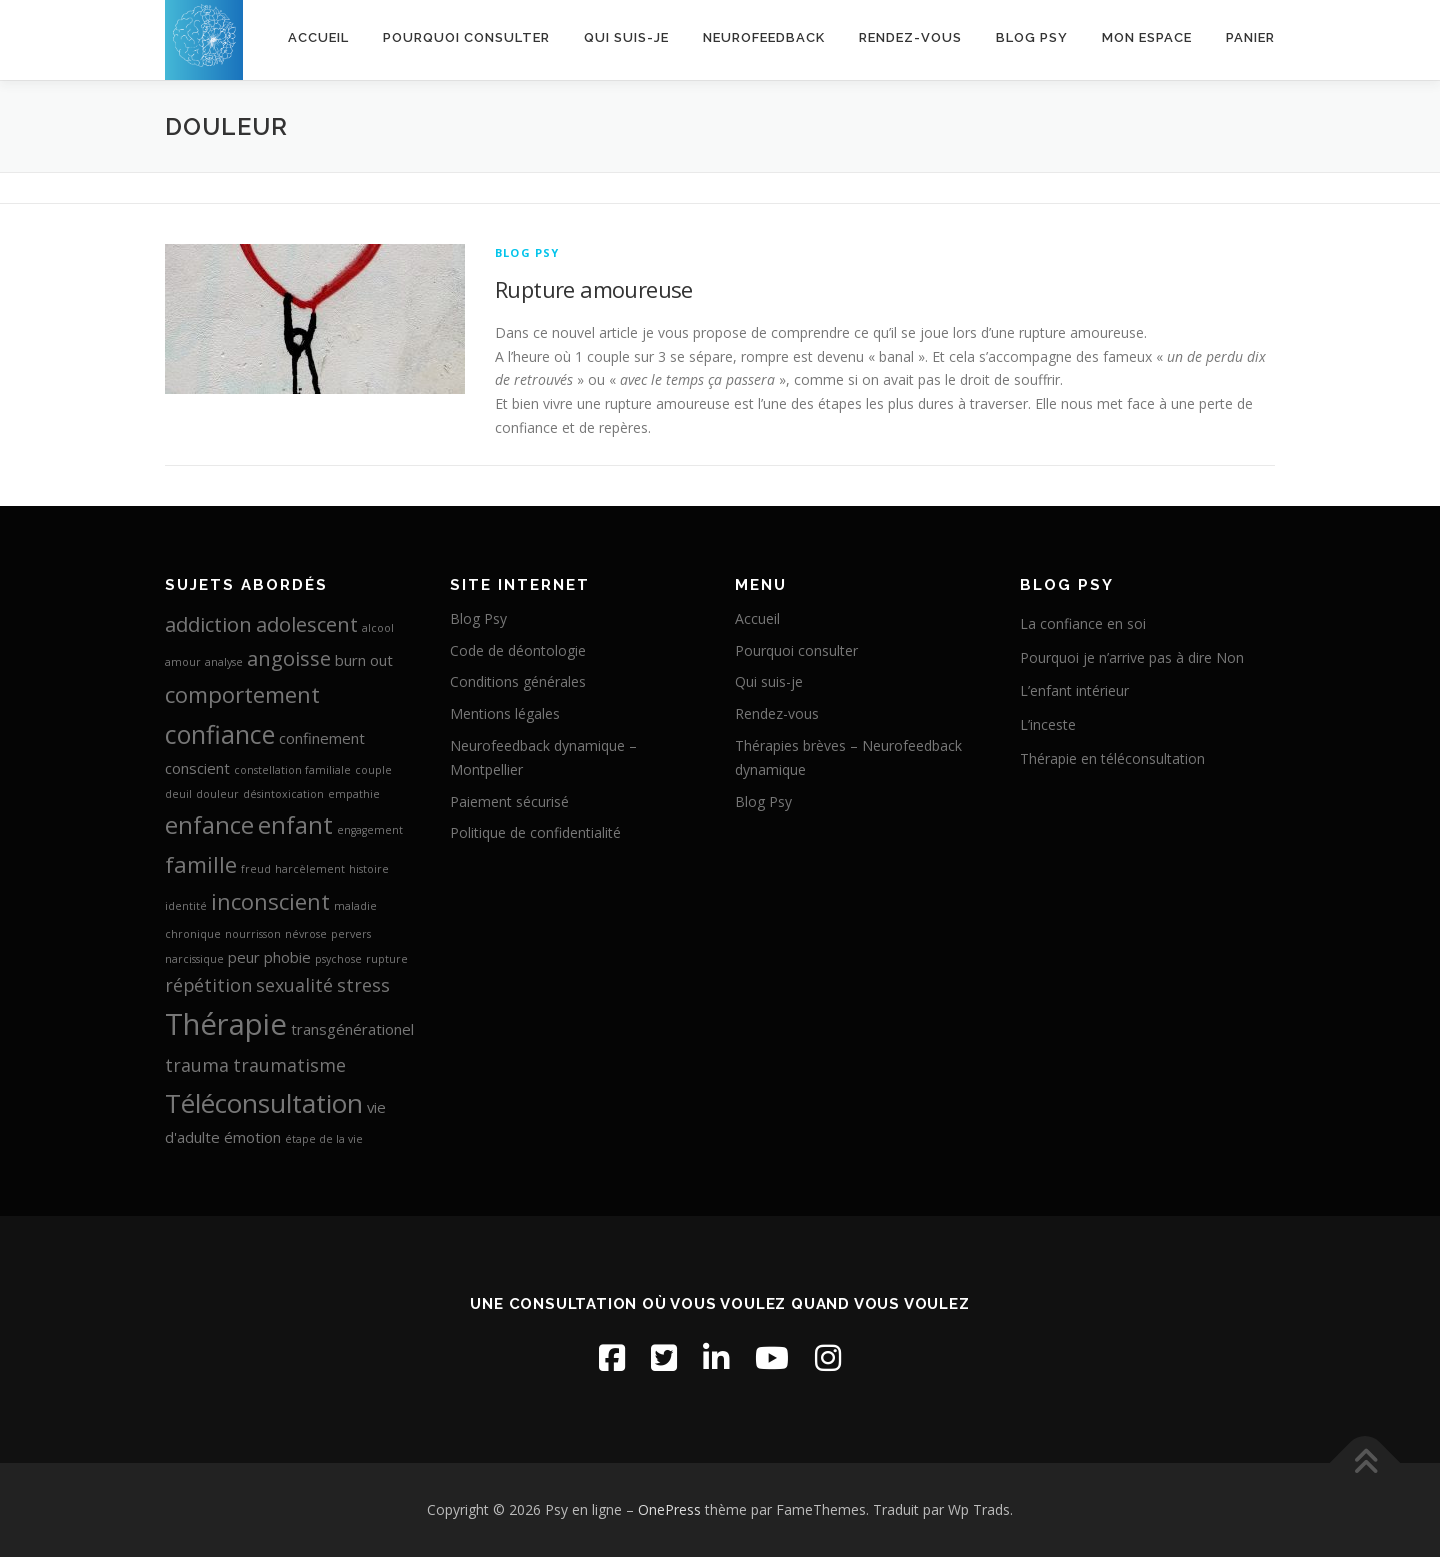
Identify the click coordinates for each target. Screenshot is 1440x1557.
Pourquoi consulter (466, 37)
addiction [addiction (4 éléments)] (208, 624)
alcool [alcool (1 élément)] (378, 628)
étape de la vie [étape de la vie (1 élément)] (324, 1139)
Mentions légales (505, 713)
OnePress (669, 1509)
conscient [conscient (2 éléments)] (197, 768)
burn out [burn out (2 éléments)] (364, 660)
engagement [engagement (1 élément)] (370, 830)
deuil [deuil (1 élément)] (178, 794)
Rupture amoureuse (594, 289)
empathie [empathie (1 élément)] (354, 794)
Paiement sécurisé (509, 801)
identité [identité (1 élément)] (186, 906)
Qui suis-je (626, 37)
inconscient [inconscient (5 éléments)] (270, 901)
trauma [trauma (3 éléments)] (197, 1065)
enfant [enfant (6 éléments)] (295, 825)
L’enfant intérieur (1074, 690)
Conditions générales (518, 681)
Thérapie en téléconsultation (1112, 758)
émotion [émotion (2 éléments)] (252, 1137)
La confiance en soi (1083, 623)
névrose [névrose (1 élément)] (306, 934)
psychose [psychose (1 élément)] (338, 959)
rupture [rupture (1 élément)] (387, 959)
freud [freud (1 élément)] (256, 869)
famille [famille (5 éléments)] (201, 864)
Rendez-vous (910, 37)
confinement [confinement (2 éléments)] (322, 738)
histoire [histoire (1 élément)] (369, 869)
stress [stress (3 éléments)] (363, 985)
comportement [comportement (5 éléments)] (242, 694)
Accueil (318, 37)
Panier (1250, 37)
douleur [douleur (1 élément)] (217, 794)
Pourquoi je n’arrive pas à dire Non (1132, 657)
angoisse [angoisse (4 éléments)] (289, 658)
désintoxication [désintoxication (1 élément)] (283, 794)
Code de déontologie (518, 650)
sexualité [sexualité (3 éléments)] (294, 985)
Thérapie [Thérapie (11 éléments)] (226, 1024)
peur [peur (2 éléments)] (244, 957)
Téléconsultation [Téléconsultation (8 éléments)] (264, 1103)
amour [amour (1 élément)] (183, 662)
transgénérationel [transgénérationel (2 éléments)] (352, 1029)
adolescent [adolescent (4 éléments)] (307, 624)
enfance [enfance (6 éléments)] (209, 825)
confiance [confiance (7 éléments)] (220, 734)
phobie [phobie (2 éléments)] (287, 957)
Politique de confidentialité (535, 832)
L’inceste (1048, 724)
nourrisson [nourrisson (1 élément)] (253, 934)
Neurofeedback (764, 37)
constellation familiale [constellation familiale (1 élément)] (292, 770)
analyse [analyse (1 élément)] (224, 662)
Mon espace (1147, 37)
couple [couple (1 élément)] (373, 770)
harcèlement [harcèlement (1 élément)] (310, 869)
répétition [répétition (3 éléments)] (208, 985)
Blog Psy (1032, 37)
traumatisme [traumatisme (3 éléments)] (289, 1065)
